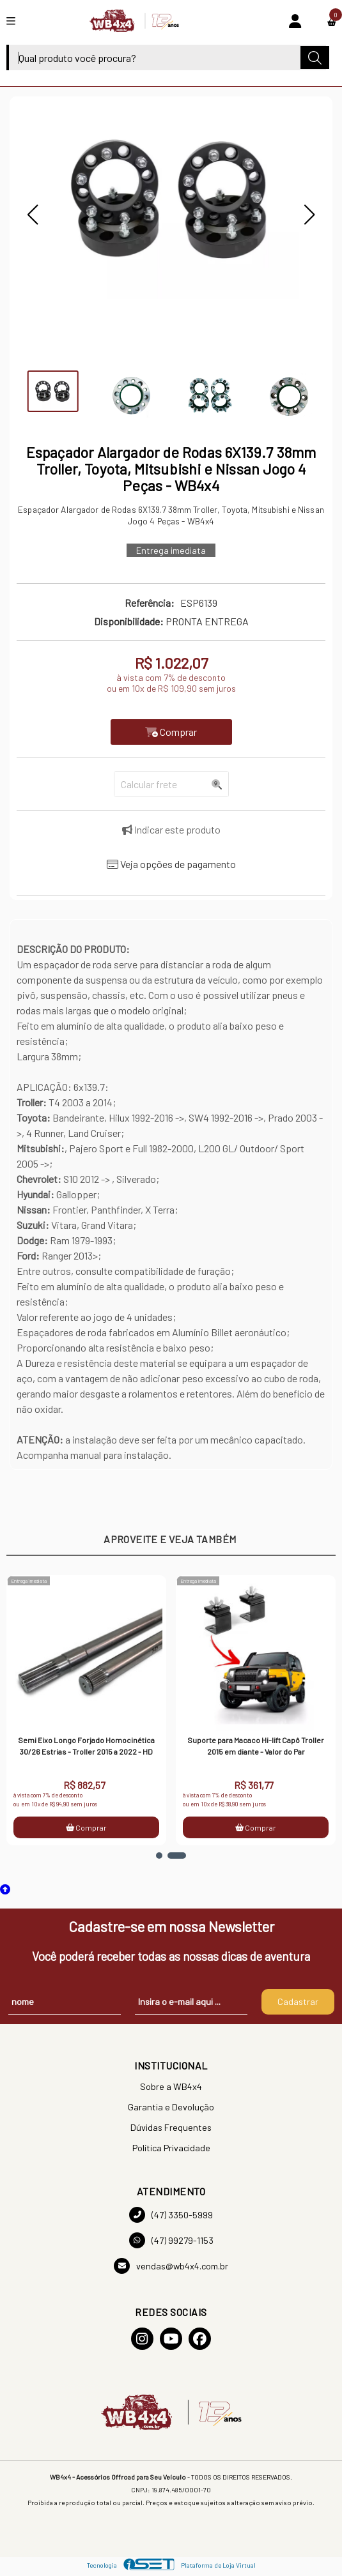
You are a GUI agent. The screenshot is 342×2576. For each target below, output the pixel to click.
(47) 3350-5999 (171, 2215)
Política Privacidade (171, 2147)
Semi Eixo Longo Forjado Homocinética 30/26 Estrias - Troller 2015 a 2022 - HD (89, 1745)
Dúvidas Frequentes (171, 2127)
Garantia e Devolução (171, 2106)
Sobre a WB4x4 (171, 2086)
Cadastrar (297, 2001)
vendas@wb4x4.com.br (171, 2266)
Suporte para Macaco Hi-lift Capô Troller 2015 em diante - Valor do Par (258, 1745)
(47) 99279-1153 (171, 2240)
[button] (32, 214)
